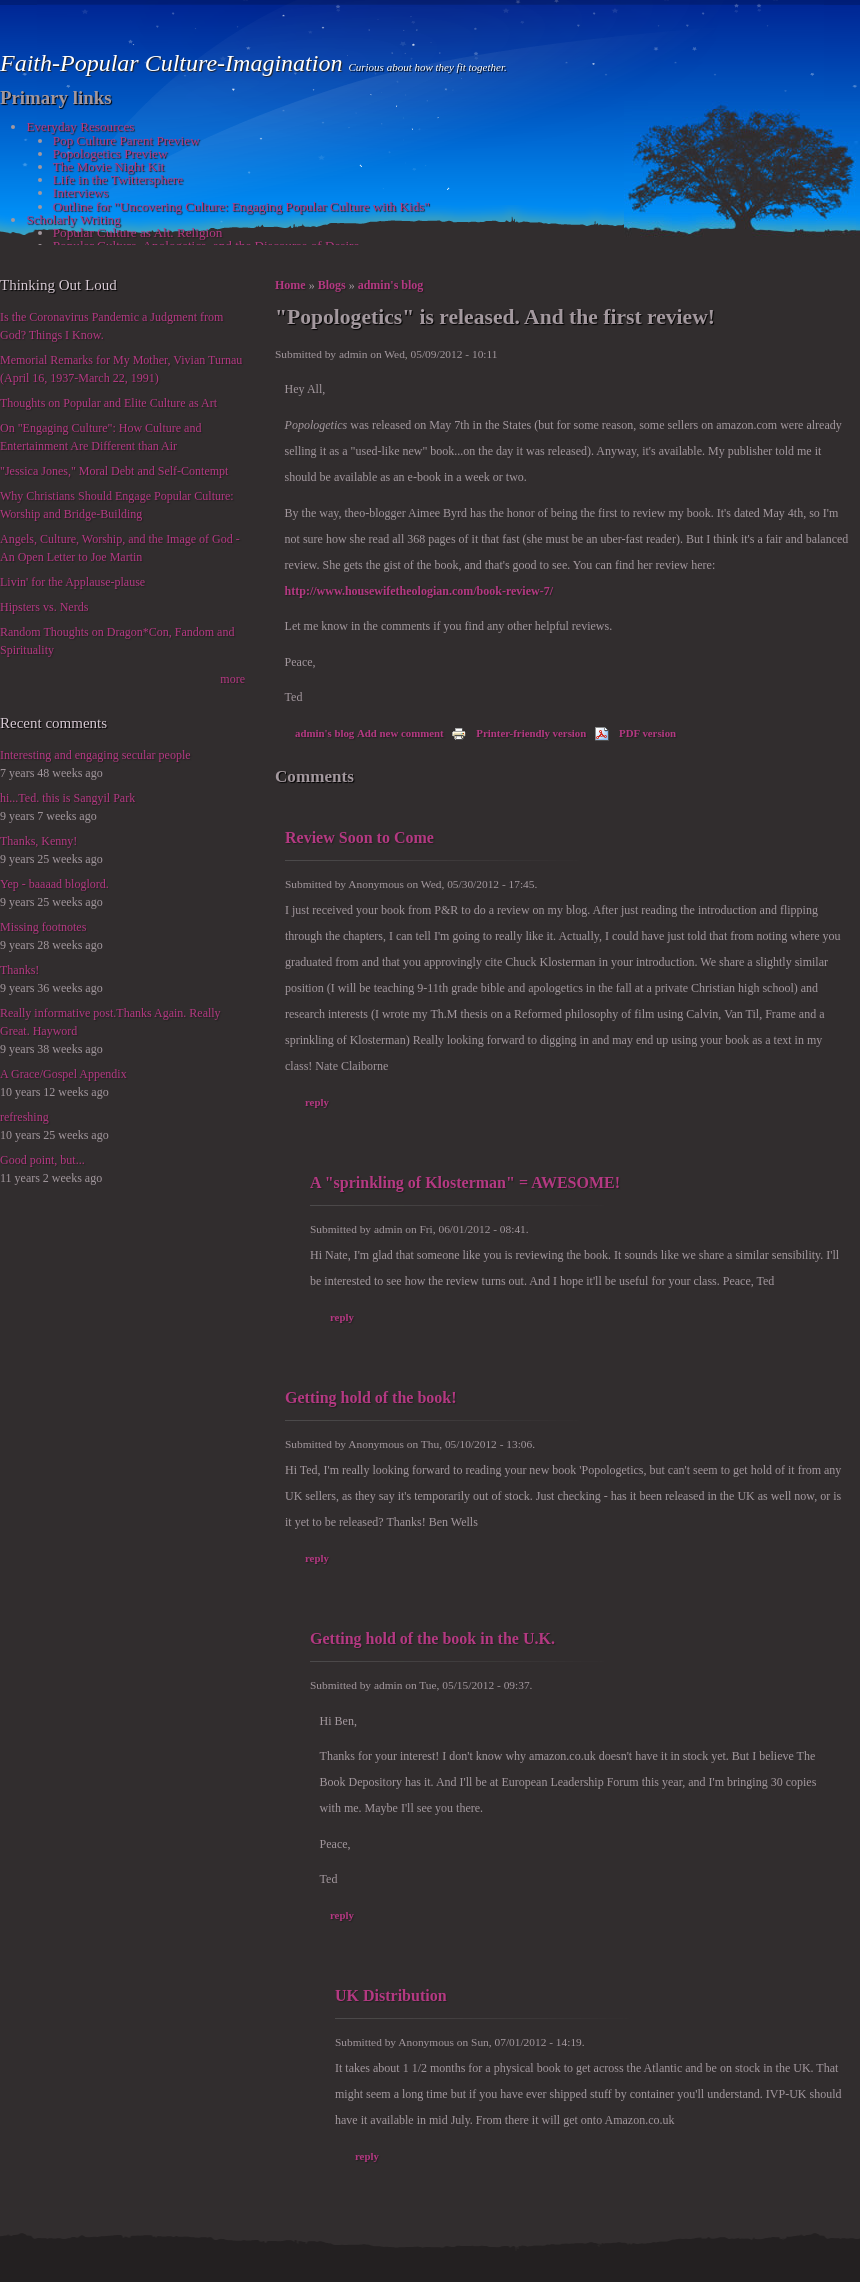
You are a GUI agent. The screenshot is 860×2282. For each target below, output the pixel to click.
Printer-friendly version (518, 733)
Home (290, 285)
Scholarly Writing (73, 219)
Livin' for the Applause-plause (72, 582)
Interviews (81, 192)
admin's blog (391, 285)
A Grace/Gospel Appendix (63, 1074)
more (232, 679)
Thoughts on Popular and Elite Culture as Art (108, 403)
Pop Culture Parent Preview (126, 140)
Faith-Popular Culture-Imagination (174, 63)
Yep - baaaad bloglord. (54, 884)
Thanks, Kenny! (38, 841)
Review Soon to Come (359, 837)
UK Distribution (391, 1995)
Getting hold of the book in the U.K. (432, 1638)
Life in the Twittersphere (118, 179)
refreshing (24, 1117)
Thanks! (19, 970)
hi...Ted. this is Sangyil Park (67, 798)
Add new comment (400, 733)
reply (317, 1102)
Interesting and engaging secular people (95, 755)
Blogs (332, 285)
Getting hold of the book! (371, 1397)
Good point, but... (42, 1160)
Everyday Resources (80, 126)
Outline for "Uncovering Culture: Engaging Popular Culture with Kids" (241, 206)
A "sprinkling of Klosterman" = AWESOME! (465, 1182)
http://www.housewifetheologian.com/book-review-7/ (419, 591)
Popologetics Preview (110, 153)
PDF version (635, 733)
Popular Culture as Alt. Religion (138, 232)
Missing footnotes (43, 927)
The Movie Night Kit (109, 166)
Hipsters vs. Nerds (44, 607)
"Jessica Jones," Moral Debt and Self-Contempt (114, 471)
